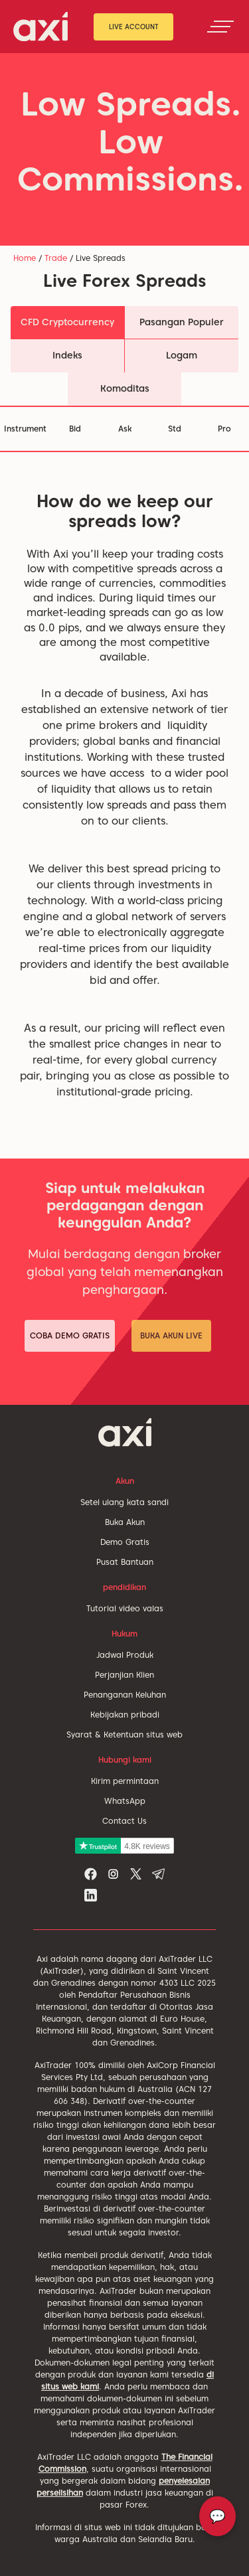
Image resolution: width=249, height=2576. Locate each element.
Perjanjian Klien (124, 1675)
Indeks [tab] (67, 355)
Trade (55, 258)
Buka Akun (125, 1522)
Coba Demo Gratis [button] (70, 1335)
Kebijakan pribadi (124, 1715)
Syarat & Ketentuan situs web (124, 1734)
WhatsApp (124, 1801)
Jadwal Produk (124, 1655)
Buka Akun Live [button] (171, 1335)
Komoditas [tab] (124, 388)
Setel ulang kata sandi (124, 1502)
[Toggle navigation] (220, 26)
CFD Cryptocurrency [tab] (67, 322)
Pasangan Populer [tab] (181, 322)
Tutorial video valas (124, 1608)
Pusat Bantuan (124, 1562)
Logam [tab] (181, 355)
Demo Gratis (124, 1542)
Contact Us (124, 1821)
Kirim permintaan (125, 1781)
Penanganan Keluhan (125, 1695)
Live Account (134, 27)
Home (24, 258)
